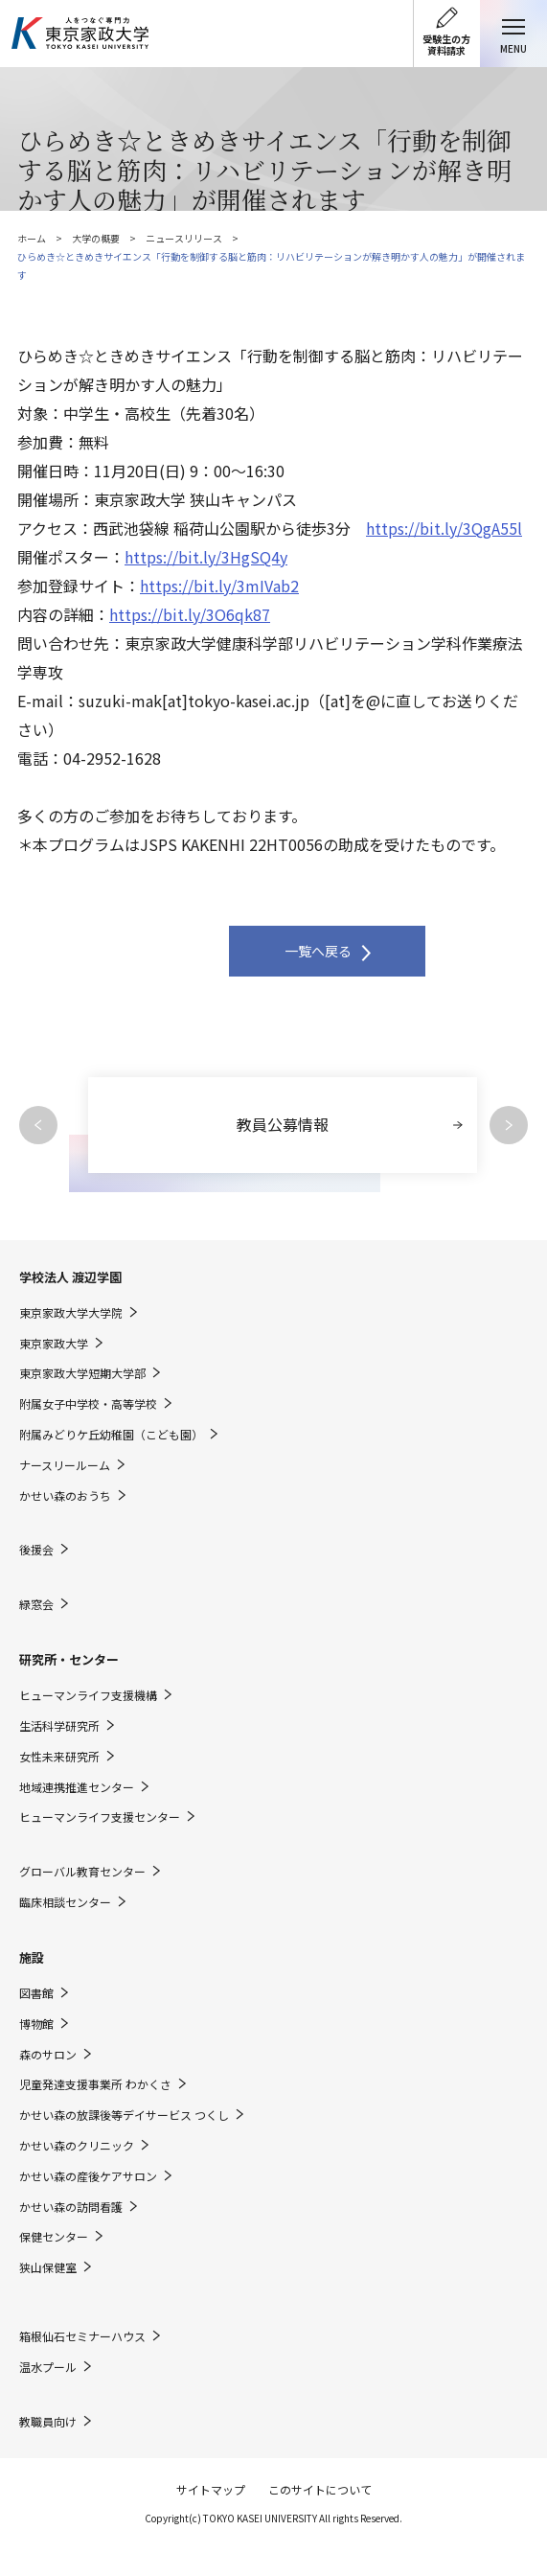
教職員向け (48, 2421)
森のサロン (48, 2054)
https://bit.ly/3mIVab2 (219, 585)
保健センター (53, 2236)
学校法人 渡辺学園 (70, 1277)
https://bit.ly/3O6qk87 (189, 614)
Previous (38, 1125)
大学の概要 (96, 238)
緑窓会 (36, 1604)
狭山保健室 (48, 2267)
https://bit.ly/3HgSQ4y (206, 556)
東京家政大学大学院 (71, 1313)
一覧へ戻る (318, 950)
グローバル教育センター (82, 1871)
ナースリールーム (64, 1465)
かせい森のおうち (65, 1496)
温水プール (48, 2367)
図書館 (36, 1993)
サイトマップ (210, 2489)
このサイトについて (320, 2489)
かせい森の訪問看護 (71, 2207)
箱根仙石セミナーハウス (82, 2336)
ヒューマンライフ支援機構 (88, 1695)
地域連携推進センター (76, 1787)
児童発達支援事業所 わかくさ (95, 2084)
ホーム (31, 238)
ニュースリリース (184, 238)
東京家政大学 (53, 1343)
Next (509, 1125)
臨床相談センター (65, 1902)
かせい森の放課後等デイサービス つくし (124, 2115)
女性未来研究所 (59, 1756)
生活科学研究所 (59, 1726)
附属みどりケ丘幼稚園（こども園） (111, 1434)
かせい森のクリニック (76, 2145)
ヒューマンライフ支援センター (99, 1817)
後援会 (36, 1549)
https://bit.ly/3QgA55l (444, 528)
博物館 (36, 2024)
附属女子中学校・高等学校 (88, 1404)
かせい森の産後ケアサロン (88, 2176)
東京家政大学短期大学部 (82, 1373)
